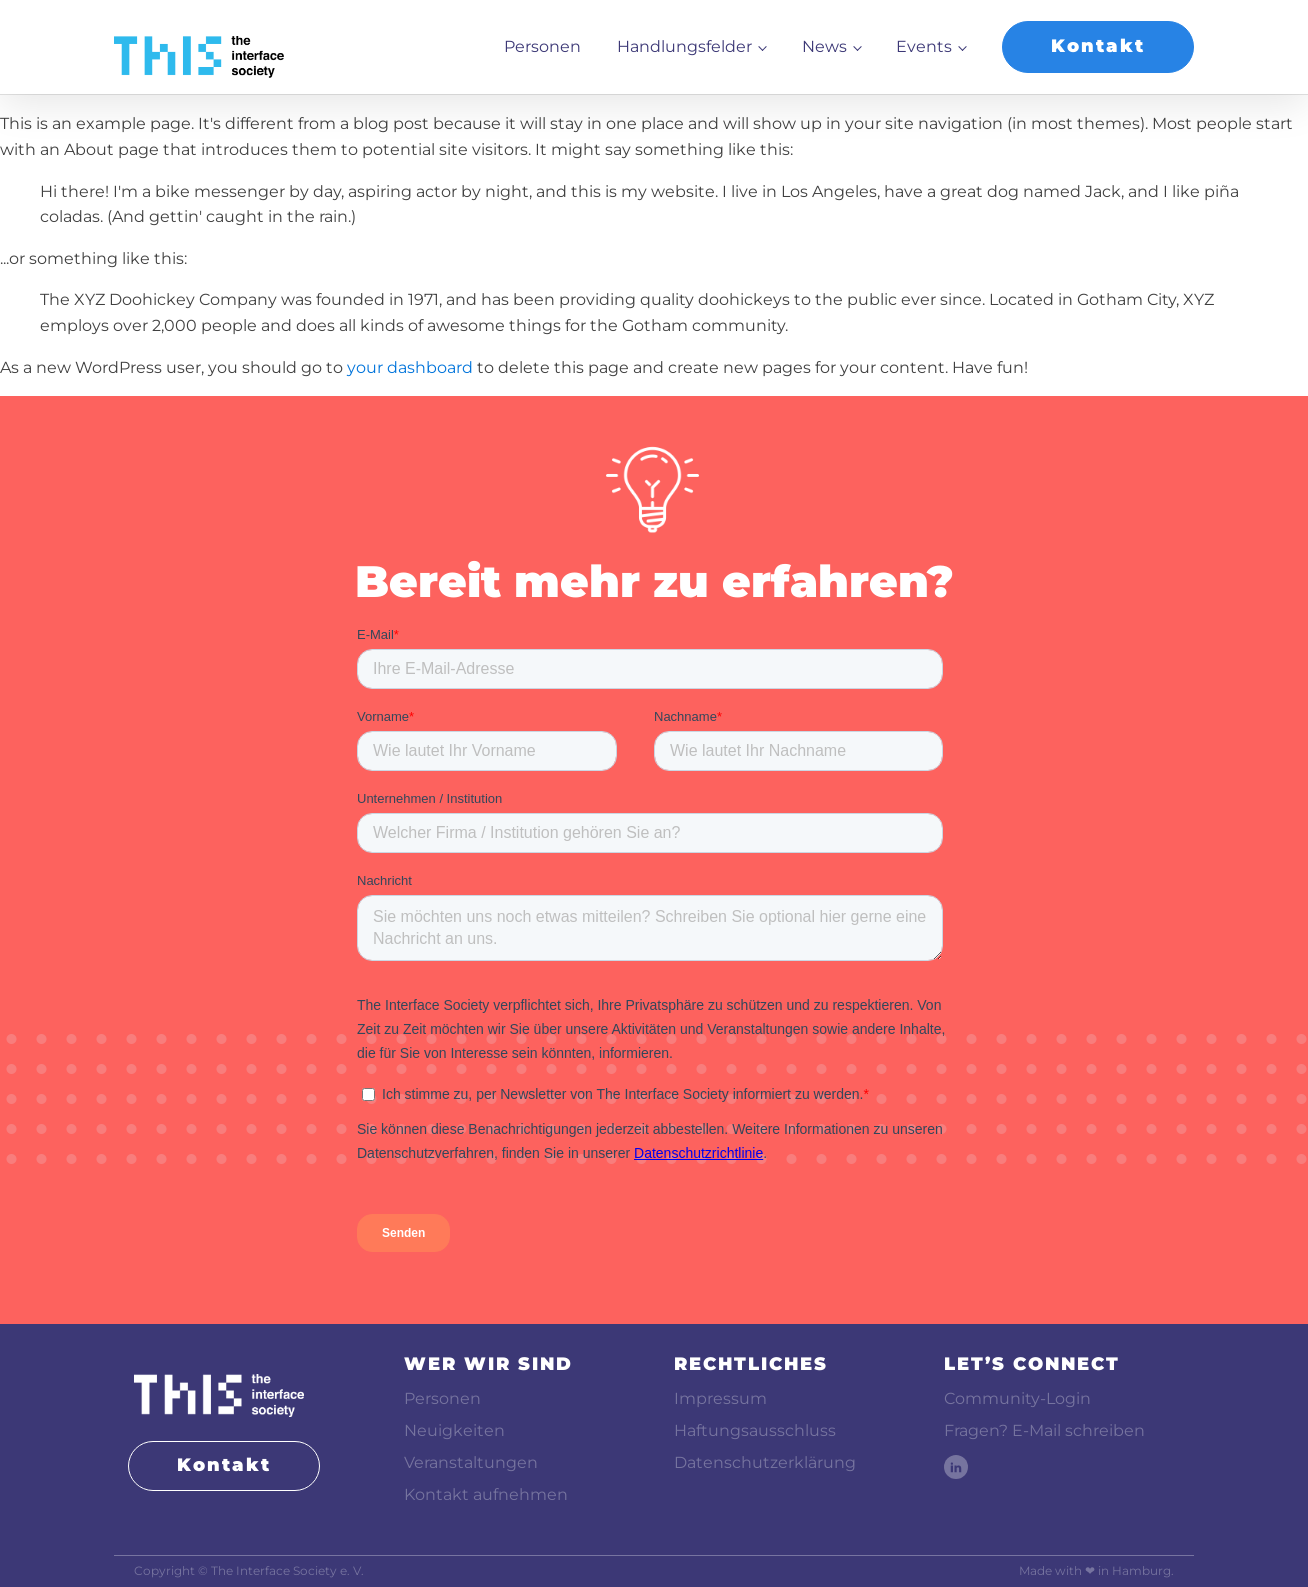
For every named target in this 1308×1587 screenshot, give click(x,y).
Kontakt (1098, 46)
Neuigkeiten (454, 1430)
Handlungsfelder (684, 46)
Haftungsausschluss (755, 1430)
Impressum (720, 1398)
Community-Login (1017, 1398)
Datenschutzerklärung (765, 1462)
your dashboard (410, 367)
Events (924, 46)
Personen (542, 46)
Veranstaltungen (471, 1462)
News (824, 46)
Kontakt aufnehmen (486, 1494)
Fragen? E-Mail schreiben (1044, 1430)
